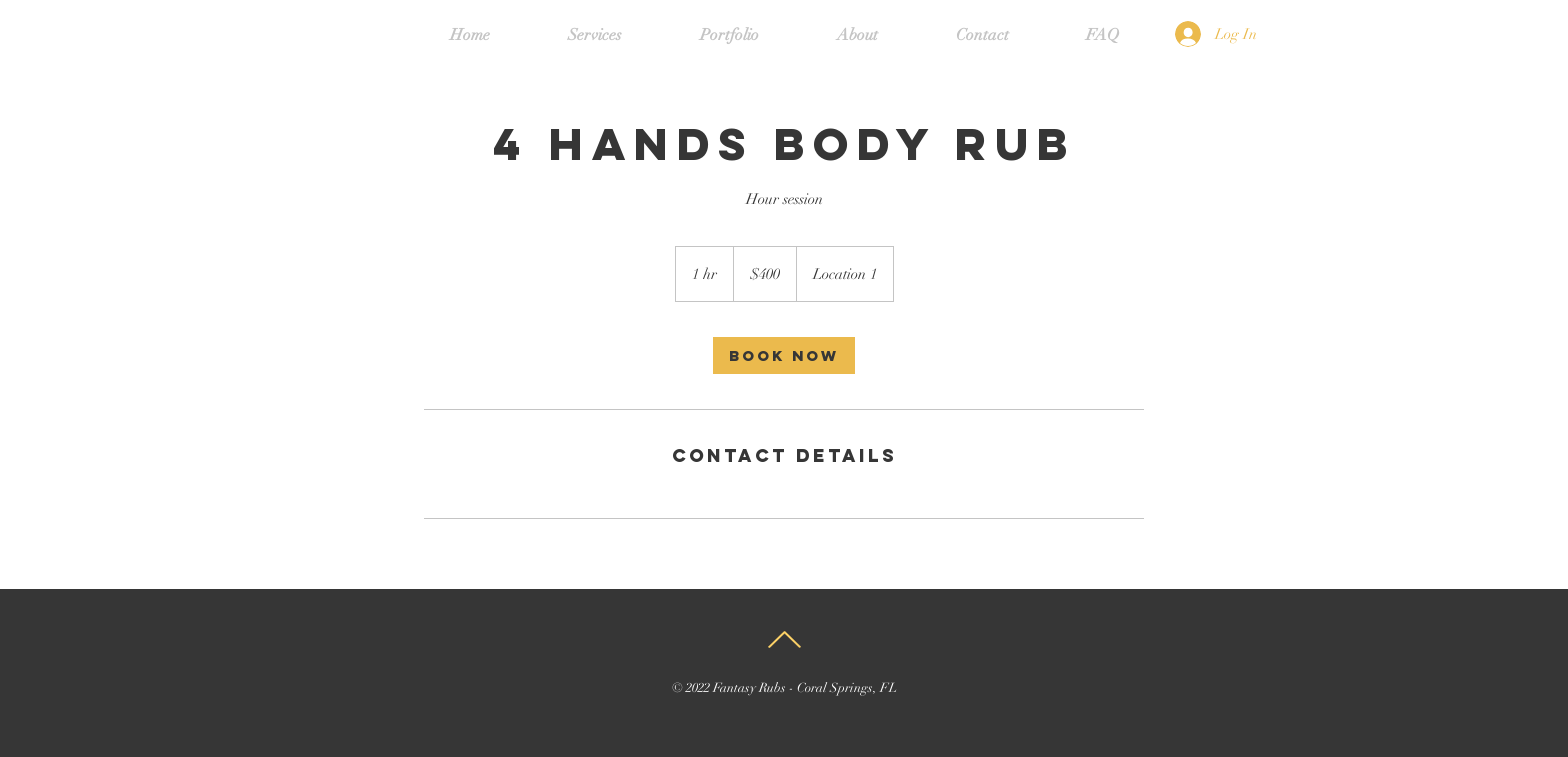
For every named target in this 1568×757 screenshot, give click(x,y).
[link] (784, 355)
